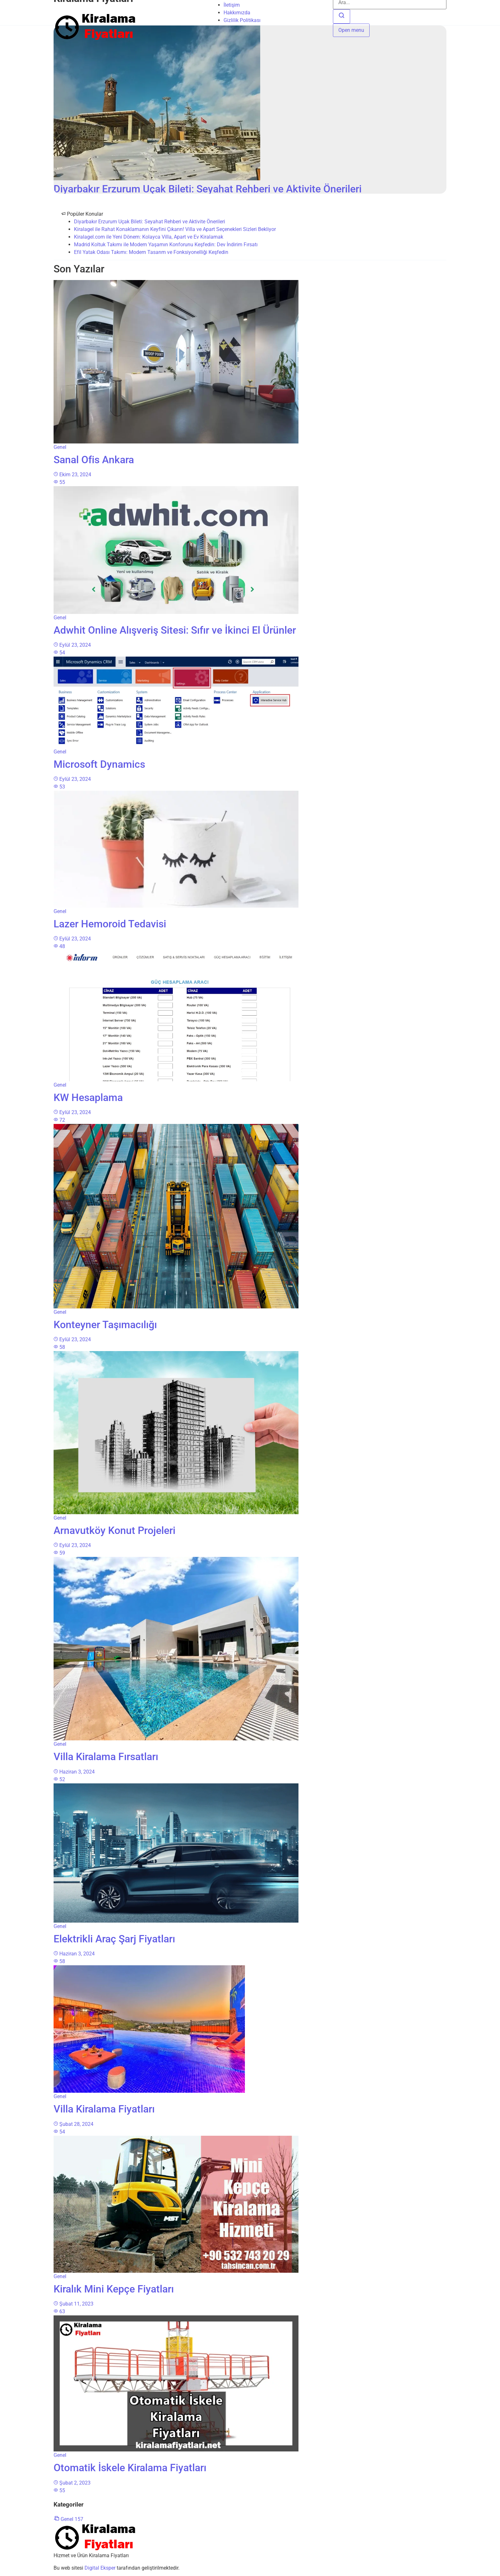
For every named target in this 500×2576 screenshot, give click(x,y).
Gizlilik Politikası (242, 20)
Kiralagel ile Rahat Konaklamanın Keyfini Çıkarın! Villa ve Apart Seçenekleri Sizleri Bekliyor (175, 229)
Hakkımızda (237, 13)
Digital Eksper (100, 2568)
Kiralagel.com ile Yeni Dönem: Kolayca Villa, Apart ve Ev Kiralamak (148, 237)
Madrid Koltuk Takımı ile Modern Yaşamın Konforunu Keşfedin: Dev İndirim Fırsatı (166, 244)
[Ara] (341, 16)
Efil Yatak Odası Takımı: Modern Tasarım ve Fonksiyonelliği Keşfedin (151, 252)
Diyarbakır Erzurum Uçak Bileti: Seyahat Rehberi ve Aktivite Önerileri (149, 222)
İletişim (232, 5)
